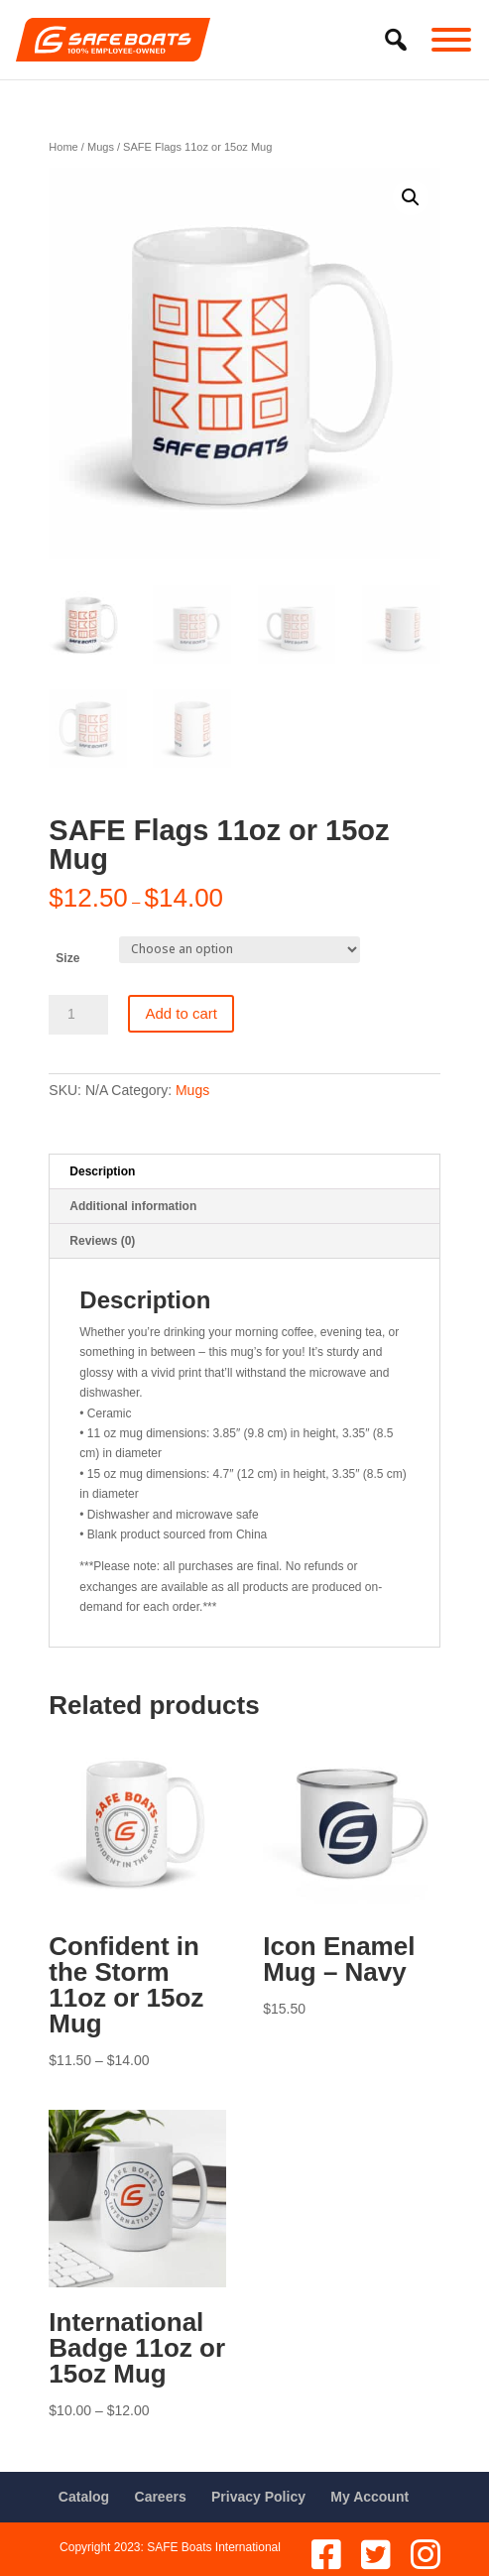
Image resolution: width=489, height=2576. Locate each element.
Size (67, 958)
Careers (160, 2497)
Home (63, 147)
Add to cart (181, 1013)
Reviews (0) (102, 1241)
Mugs (100, 147)
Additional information (132, 1206)
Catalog (84, 2497)
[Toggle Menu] (451, 40)
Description (102, 1171)
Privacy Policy (258, 2497)
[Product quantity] (78, 1015)
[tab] (244, 1172)
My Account (369, 2497)
